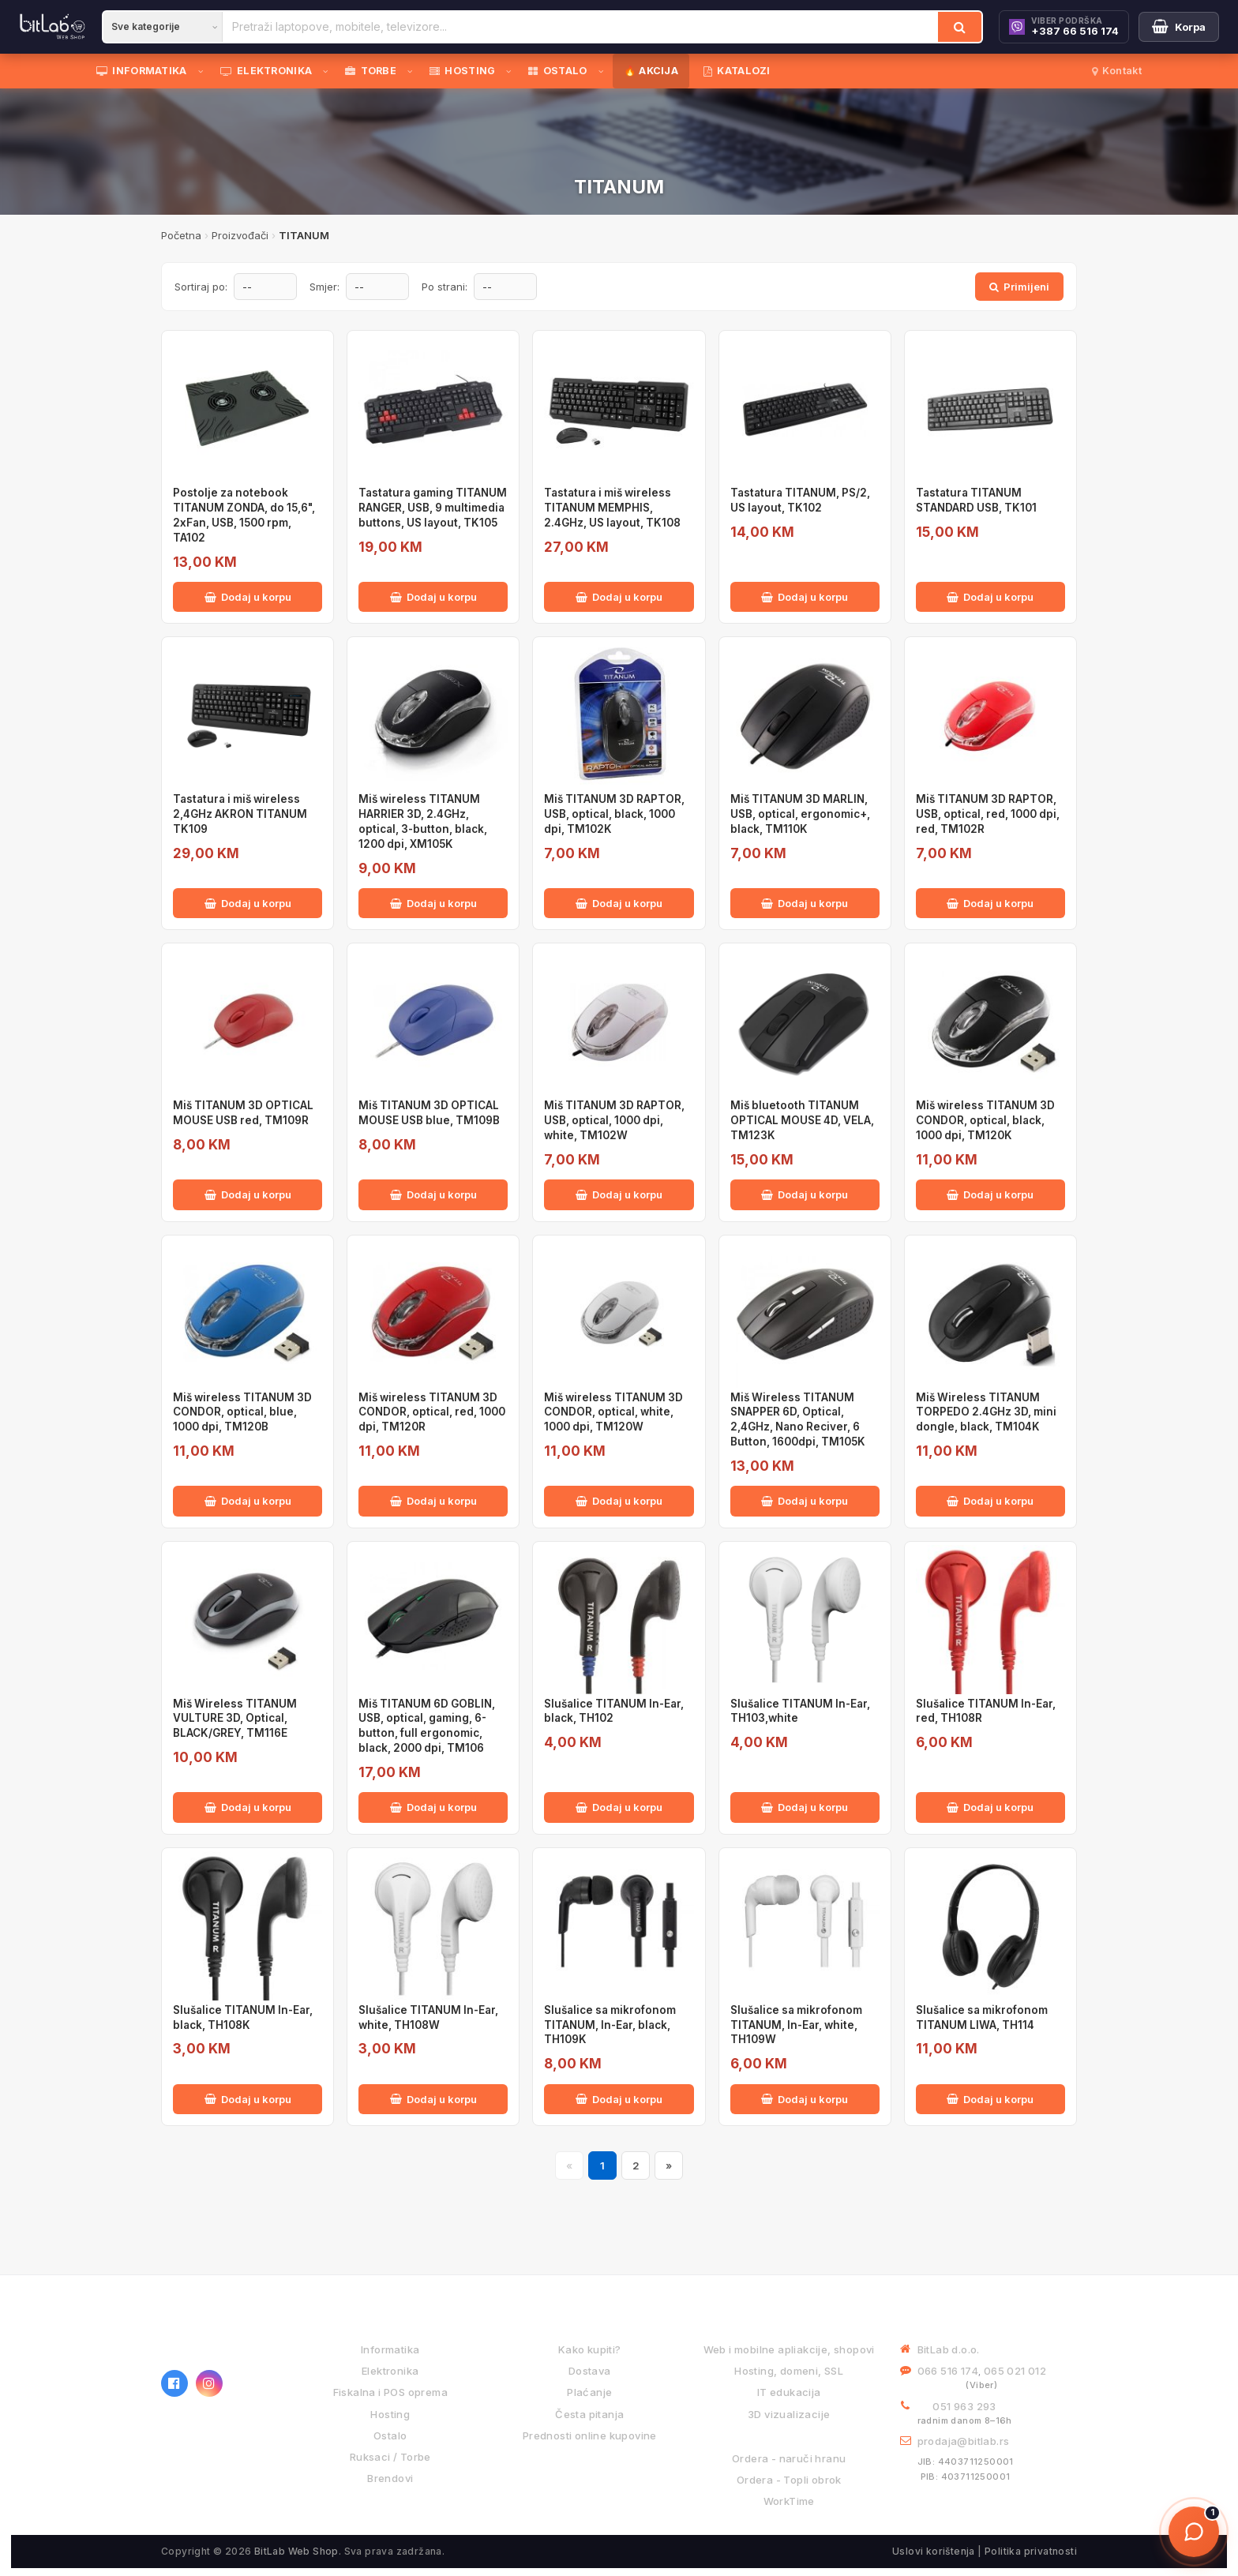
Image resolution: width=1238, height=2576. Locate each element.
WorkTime (789, 2501)
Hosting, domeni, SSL (788, 2370)
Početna (181, 235)
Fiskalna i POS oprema (390, 2392)
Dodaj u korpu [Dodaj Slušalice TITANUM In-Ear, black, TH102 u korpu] (619, 1807)
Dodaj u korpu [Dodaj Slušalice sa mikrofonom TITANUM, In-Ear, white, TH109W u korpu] (804, 2099)
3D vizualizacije (789, 2414)
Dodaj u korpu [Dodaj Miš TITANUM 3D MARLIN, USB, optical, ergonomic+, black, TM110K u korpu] (804, 903)
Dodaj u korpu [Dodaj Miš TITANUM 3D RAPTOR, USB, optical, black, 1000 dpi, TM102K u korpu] (619, 903)
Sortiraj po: (200, 286)
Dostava (589, 2370)
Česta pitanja (589, 2414)
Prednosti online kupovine (590, 2435)
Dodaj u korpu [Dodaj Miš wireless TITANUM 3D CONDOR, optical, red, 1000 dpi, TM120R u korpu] (433, 1500)
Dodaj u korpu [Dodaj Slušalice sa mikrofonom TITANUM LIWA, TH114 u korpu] (990, 2099)
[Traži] (959, 27)
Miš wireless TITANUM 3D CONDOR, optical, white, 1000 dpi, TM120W (613, 1412)
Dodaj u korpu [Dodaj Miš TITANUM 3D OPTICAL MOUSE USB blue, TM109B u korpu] (433, 1194)
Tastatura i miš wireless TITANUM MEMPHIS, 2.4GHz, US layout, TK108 (612, 507)
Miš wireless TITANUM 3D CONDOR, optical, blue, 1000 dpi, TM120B (242, 1412)
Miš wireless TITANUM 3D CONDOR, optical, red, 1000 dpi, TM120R (431, 1412)
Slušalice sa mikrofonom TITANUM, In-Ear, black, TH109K (610, 2025)
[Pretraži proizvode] (580, 27)
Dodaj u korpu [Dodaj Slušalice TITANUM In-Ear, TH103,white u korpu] (804, 1807)
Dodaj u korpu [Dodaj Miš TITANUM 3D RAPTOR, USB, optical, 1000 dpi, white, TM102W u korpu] (619, 1194)
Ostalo (390, 2435)
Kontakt (1117, 71)
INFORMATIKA (141, 71)
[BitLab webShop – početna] (220, 2338)
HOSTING (462, 71)
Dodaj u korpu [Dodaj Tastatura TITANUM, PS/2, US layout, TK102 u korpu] (804, 597)
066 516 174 (947, 2370)
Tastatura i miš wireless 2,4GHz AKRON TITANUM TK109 (240, 814)
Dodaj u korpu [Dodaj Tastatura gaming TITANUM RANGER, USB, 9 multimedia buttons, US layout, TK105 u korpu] (433, 597)
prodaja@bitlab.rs (963, 2441)
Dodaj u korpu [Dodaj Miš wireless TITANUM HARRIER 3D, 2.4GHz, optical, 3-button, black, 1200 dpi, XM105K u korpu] (433, 903)
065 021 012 (1015, 2370)
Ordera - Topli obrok (789, 2479)
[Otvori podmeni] (203, 71)
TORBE (370, 71)
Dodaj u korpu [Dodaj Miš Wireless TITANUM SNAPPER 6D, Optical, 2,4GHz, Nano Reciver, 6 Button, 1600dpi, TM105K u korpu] (804, 1500)
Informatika (390, 2349)
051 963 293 (964, 2406)
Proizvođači (240, 235)
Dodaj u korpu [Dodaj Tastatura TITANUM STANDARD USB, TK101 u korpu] (990, 597)
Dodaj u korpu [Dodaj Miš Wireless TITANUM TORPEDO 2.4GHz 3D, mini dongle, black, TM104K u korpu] (990, 1500)
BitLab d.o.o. (948, 2349)
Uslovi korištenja (933, 2551)
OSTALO (557, 71)
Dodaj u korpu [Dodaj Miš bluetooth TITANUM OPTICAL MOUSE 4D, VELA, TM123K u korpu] (804, 1194)
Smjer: (325, 286)
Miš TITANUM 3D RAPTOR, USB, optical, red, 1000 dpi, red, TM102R (988, 814)
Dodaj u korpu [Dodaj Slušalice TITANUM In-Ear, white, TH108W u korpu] (433, 2099)
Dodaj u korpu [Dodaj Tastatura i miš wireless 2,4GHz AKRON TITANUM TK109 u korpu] (247, 903)
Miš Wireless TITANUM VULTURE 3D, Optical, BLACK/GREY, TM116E (235, 1718)
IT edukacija (789, 2392)
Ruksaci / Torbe (390, 2456)
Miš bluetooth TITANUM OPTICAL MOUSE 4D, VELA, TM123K (802, 1120)
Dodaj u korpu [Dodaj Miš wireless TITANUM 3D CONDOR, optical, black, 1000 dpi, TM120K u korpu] (990, 1194)
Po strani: (444, 286)
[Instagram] (209, 2383)
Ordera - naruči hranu (789, 2458)
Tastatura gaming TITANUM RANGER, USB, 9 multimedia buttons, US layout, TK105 (432, 507)
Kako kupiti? (589, 2349)
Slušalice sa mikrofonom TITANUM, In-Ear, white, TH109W (796, 2025)
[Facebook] (174, 2383)
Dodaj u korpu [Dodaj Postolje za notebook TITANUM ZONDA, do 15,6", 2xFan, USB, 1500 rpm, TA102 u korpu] (247, 597)
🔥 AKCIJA (651, 71)
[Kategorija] (162, 27)
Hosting (390, 2414)
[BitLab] (52, 26)
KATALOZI (737, 71)
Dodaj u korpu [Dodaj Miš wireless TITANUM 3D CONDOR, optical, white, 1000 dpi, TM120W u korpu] (619, 1500)
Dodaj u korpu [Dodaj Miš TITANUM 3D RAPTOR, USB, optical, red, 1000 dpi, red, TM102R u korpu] (990, 903)
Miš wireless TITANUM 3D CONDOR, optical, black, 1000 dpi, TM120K (985, 1120)
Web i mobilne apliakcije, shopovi (789, 2349)
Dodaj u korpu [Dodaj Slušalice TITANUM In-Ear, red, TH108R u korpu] (990, 1807)
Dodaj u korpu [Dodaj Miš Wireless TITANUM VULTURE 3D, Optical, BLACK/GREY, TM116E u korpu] (247, 1807)
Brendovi (390, 2478)
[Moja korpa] (1179, 27)
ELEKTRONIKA (266, 71)
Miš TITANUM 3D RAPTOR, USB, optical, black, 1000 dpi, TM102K (614, 814)
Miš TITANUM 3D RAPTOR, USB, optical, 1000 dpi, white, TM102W (614, 1120)
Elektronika (390, 2370)
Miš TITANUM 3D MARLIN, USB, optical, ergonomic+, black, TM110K (800, 814)
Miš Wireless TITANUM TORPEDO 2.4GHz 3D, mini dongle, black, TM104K (986, 1412)
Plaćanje (589, 2392)
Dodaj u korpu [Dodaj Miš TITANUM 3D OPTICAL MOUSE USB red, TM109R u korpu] (247, 1194)
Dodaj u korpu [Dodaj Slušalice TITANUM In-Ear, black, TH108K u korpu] (247, 2099)
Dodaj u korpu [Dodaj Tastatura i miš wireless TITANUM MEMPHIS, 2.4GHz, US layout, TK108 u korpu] (619, 597)
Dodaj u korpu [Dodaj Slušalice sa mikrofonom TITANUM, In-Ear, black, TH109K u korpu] (619, 2099)
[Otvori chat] (1194, 2532)
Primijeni (1019, 286)
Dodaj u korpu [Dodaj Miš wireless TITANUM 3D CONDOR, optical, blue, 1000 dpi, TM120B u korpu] (247, 1500)
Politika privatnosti (1031, 2551)
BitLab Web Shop (296, 2551)
